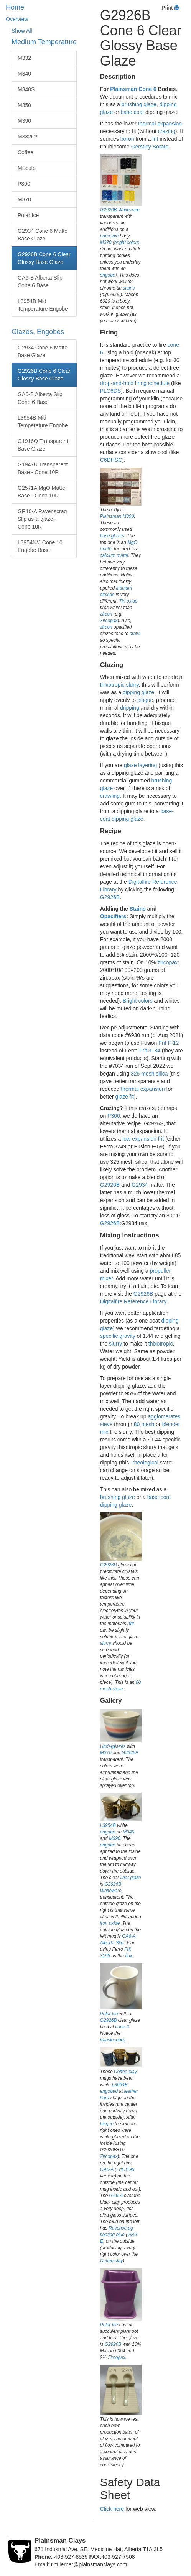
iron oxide (110, 1923)
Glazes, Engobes (38, 332)
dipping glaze (139, 692)
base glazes (112, 536)
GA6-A (128, 1936)
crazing (166, 131)
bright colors (126, 242)
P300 (24, 184)
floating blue (112, 2234)
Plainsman (123, 89)
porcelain (109, 236)
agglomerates (164, 1416)
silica (162, 1074)
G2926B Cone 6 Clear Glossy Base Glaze (44, 258)
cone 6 (122, 2026)
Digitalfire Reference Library (133, 1301)
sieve (106, 1424)
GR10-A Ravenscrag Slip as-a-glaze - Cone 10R (42, 519)
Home (15, 7)
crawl (135, 633)
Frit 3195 (125, 2169)
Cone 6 (147, 89)
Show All (22, 31)
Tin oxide (128, 601)
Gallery (111, 1700)
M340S (26, 89)
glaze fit (124, 1097)
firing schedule (152, 383)
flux (128, 1955)
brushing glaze (139, 104)
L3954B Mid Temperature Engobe (43, 305)
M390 (24, 121)
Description (117, 76)
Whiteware (129, 209)
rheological (145, 1462)
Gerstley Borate (149, 146)
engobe (107, 275)
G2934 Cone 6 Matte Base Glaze (43, 235)
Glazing (111, 665)
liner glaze (130, 1877)
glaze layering (140, 765)
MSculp (27, 168)
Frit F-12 (168, 1043)
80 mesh (144, 1424)
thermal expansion (160, 123)
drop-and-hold (116, 383)
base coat (132, 112)
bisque (145, 700)
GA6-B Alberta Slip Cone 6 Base (40, 281)
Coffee (25, 152)
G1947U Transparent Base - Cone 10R (43, 468)
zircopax (168, 962)
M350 (24, 105)
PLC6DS (110, 391)
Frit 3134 (149, 1051)
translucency (112, 2039)
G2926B (108, 209)
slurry (132, 685)
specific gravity (117, 1336)
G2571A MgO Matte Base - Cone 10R (41, 492)
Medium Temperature (44, 42)
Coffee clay (125, 2071)
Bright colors (138, 1001)
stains (129, 288)
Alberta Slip (111, 1942)
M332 (24, 58)
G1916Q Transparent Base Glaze (43, 445)
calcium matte (114, 555)
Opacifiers (113, 916)
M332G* (27, 136)
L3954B (108, 1825)
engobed (109, 2091)
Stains (138, 909)
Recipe (110, 831)
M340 (24, 74)
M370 (24, 199)
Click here (112, 2509)
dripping (129, 708)
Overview (17, 19)
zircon (106, 614)
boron (127, 139)
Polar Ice (28, 215)
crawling (110, 796)
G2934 (140, 1185)
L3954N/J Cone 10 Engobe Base (40, 546)
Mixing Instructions (129, 1235)
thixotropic (112, 685)
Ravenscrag (121, 2228)
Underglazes (113, 1746)
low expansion (139, 1139)
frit (155, 139)
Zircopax (109, 620)
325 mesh (142, 1074)
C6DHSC (111, 460)
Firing (109, 332)
